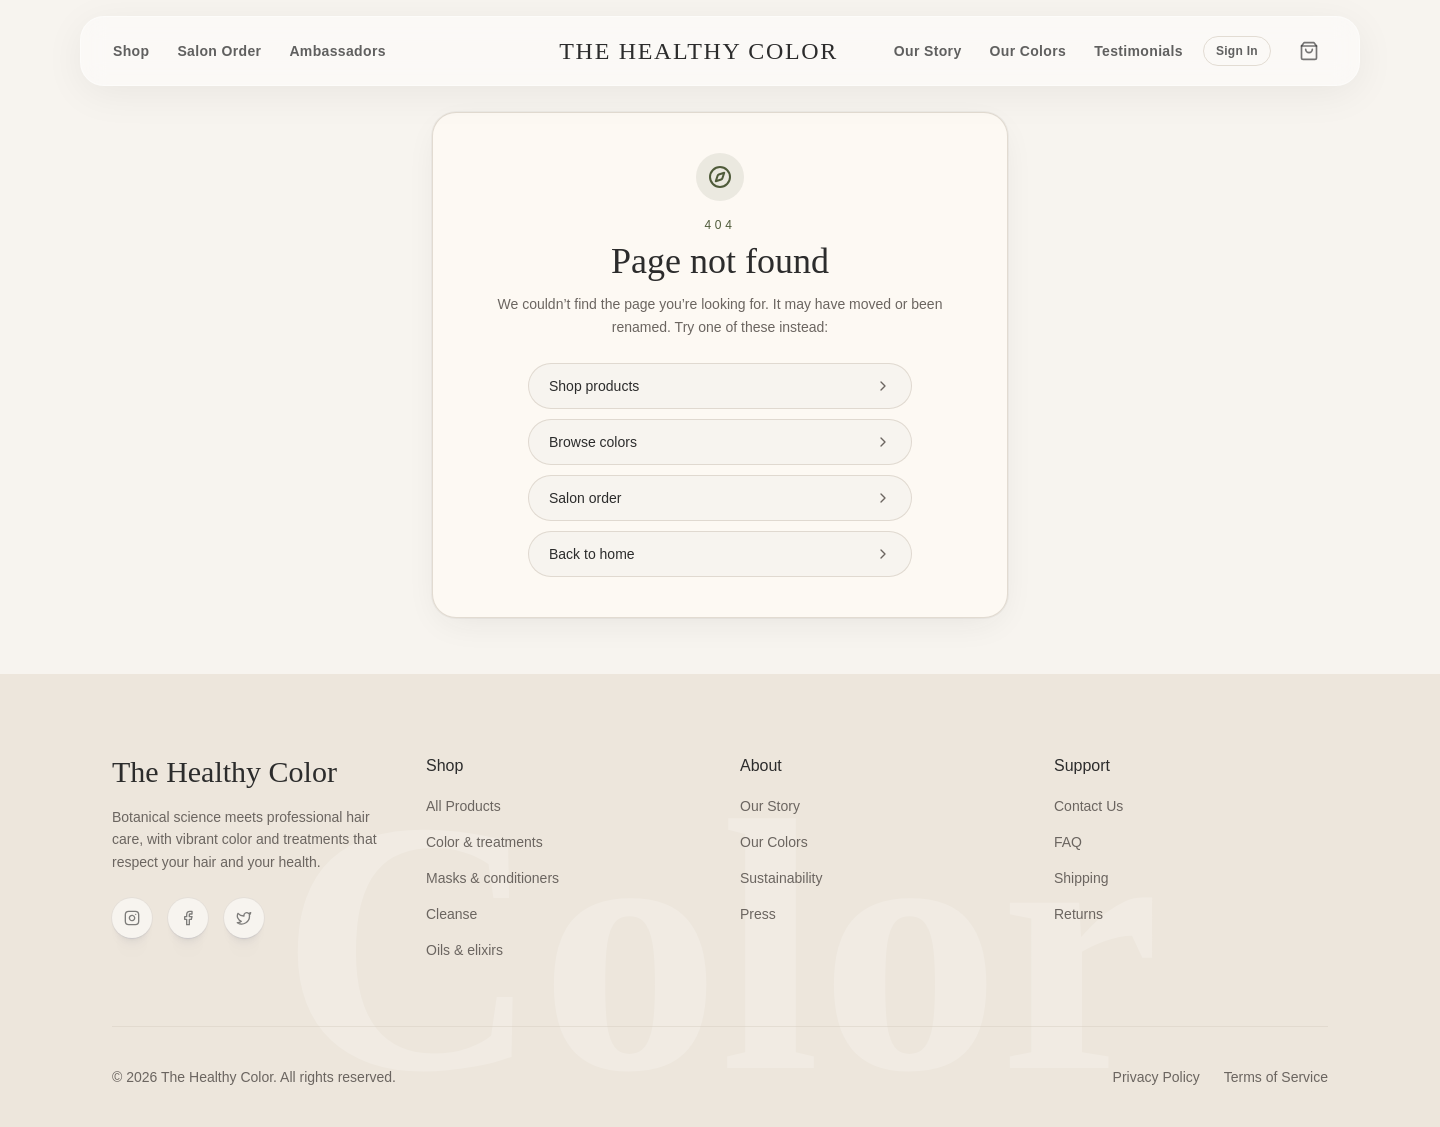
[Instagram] (132, 918)
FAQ (1068, 842)
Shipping (1081, 878)
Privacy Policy (1156, 1077)
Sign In (1237, 51)
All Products (463, 806)
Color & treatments (484, 842)
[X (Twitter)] (244, 918)
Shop (131, 51)
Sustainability (781, 878)
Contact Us (1088, 806)
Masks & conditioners (492, 878)
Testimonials (1138, 51)
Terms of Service (1276, 1077)
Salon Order (219, 51)
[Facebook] (188, 918)
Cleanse (451, 914)
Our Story (928, 51)
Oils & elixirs (464, 950)
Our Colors (1028, 51)
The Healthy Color (698, 51)
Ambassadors (337, 51)
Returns (1078, 914)
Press (758, 914)
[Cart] (1309, 51)
